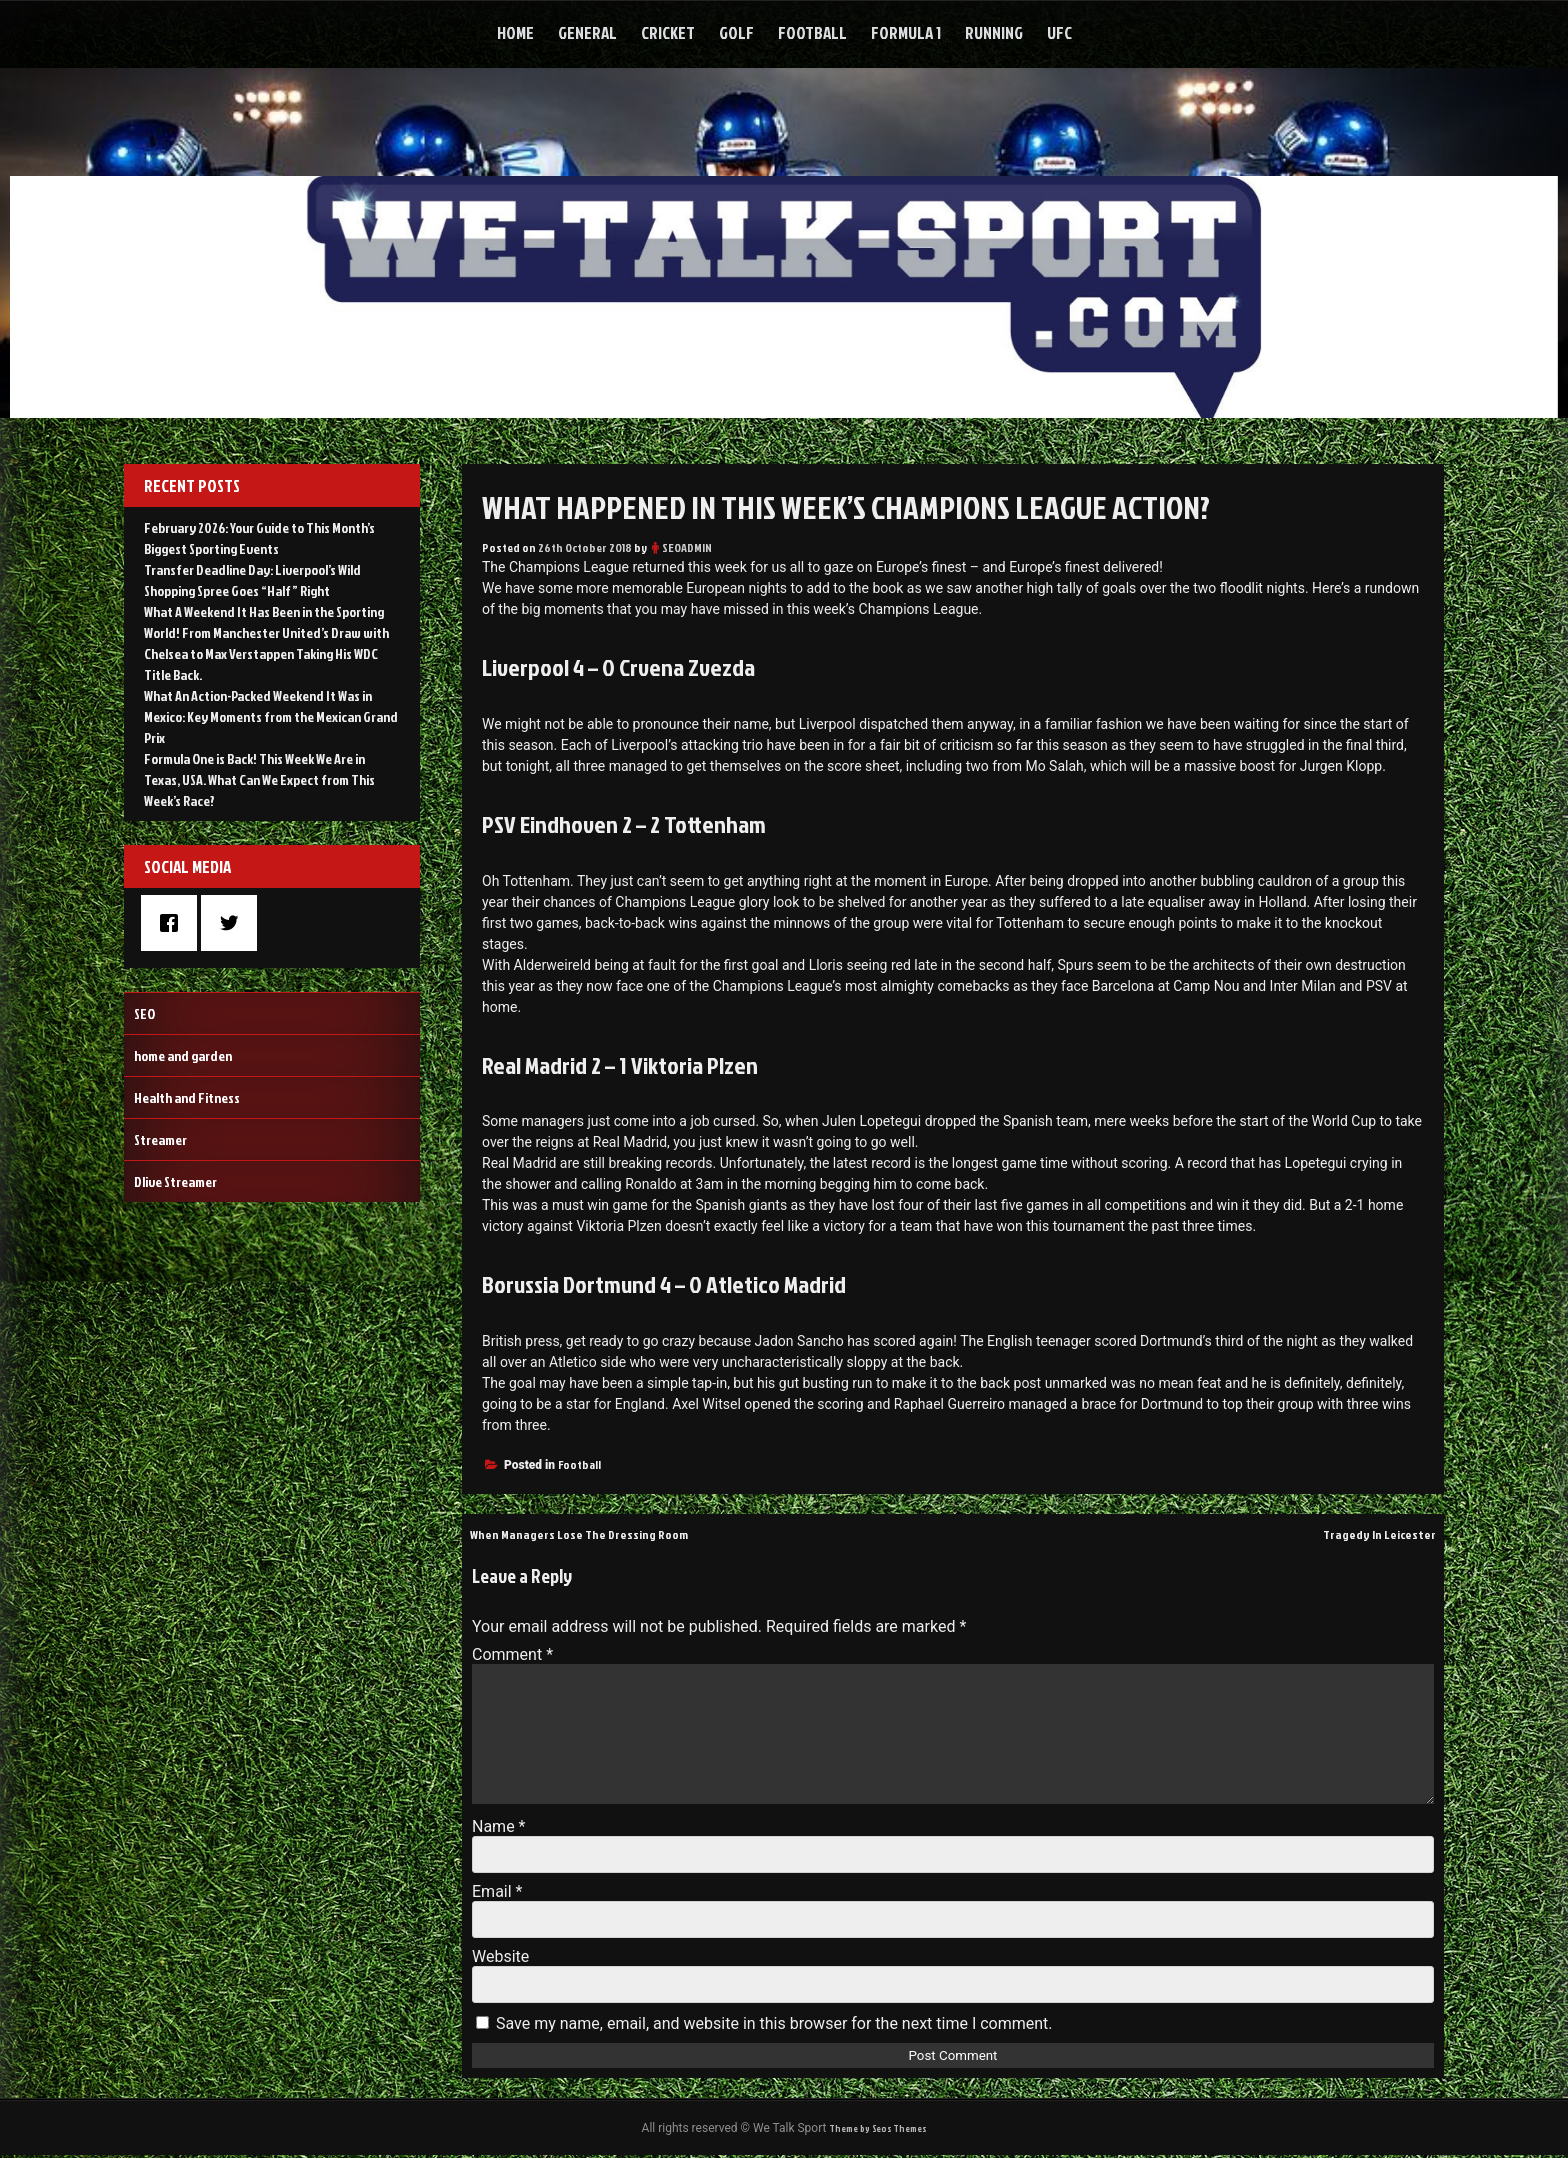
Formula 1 (906, 32)
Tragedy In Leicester (1369, 1533)
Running (994, 32)
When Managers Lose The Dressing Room (601, 1533)
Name (499, 1826)
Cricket (668, 32)
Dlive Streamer (175, 1181)
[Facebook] (174, 923)
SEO (144, 1013)
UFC (1059, 32)
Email (497, 1891)
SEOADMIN (687, 547)
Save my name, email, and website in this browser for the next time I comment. (774, 2023)
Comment (512, 1654)
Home (515, 32)
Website (500, 1956)
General (587, 32)
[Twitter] (234, 923)
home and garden (183, 1055)
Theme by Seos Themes (878, 2129)
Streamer (160, 1139)
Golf (736, 32)
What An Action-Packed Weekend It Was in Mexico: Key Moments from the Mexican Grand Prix (271, 716)
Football (812, 32)
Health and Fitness (187, 1097)
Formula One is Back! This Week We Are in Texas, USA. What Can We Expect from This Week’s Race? (259, 779)
